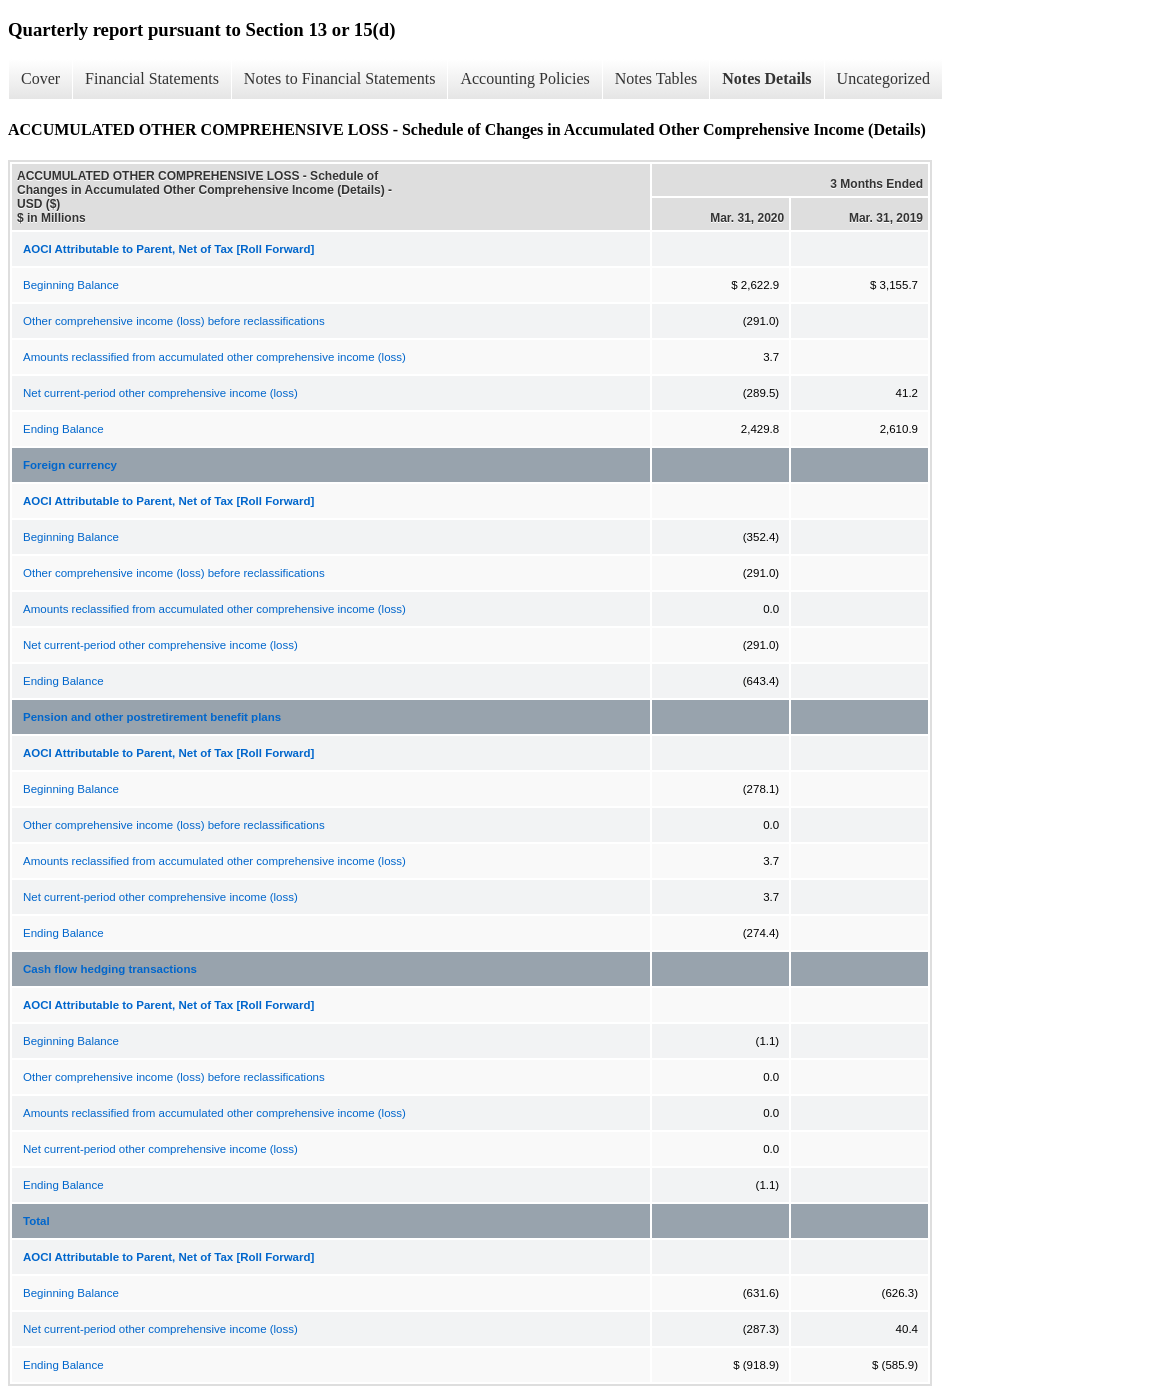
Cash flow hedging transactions (110, 969)
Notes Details (766, 78)
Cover (40, 78)
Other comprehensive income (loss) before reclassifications (174, 321)
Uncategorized (883, 78)
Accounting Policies (524, 78)
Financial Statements (152, 78)
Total (36, 1221)
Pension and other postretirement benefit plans (152, 717)
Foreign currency (70, 465)
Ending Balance (63, 429)
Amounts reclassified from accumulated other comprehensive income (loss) (214, 357)
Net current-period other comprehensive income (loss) (160, 393)
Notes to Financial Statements (340, 78)
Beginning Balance (71, 285)
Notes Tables (656, 78)
